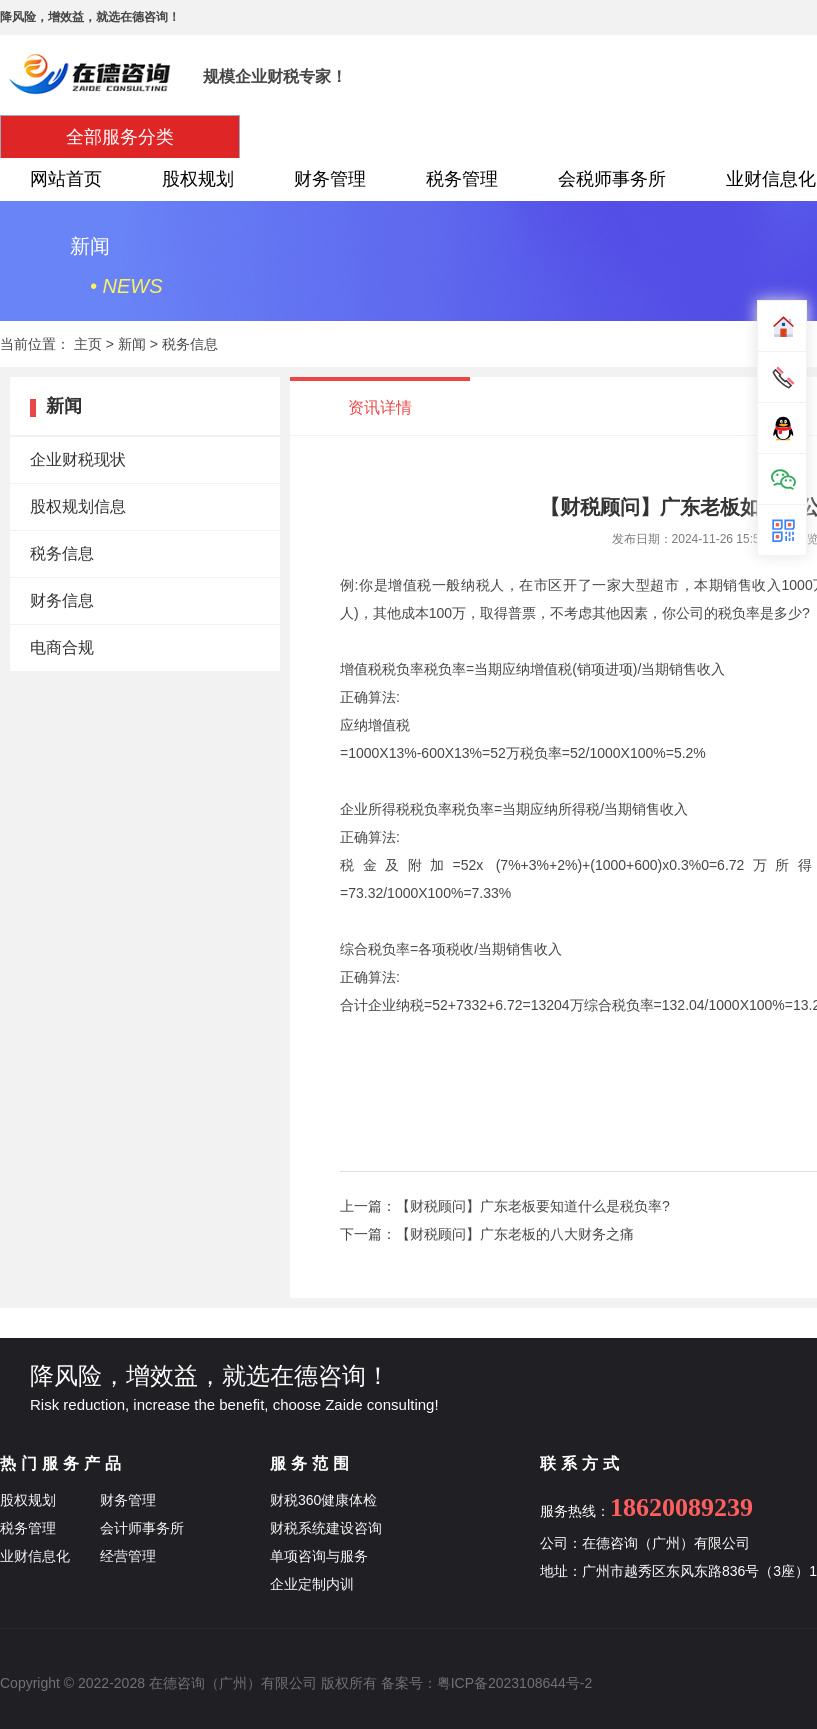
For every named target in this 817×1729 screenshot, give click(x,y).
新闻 (132, 344)
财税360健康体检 (323, 1500)
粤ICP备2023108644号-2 (515, 1683)
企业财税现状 (78, 459)
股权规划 (198, 179)
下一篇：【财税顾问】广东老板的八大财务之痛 (487, 1234)
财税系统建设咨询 (326, 1528)
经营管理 (128, 1556)
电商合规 (62, 647)
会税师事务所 (612, 179)
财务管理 (330, 179)
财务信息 (62, 600)
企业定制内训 (312, 1584)
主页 (88, 344)
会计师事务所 (142, 1528)
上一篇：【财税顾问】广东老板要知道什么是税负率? (505, 1206)
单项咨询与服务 (319, 1556)
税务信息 (190, 344)
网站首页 (66, 179)
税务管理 (462, 179)
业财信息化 (35, 1556)
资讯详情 (380, 407)
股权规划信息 (78, 506)
